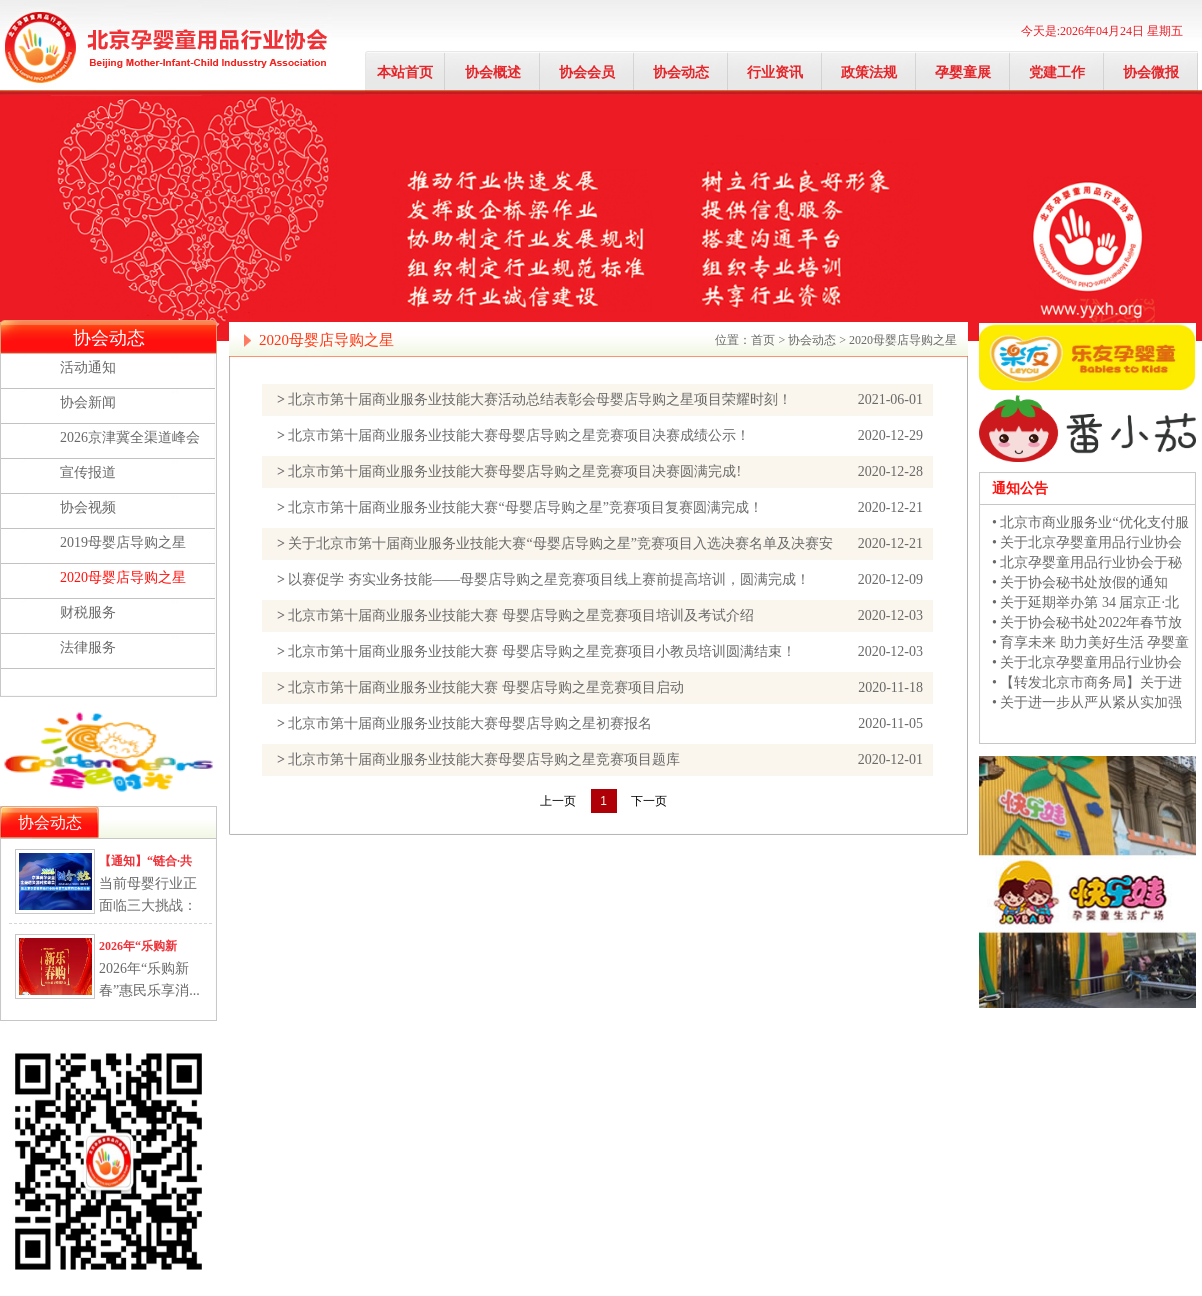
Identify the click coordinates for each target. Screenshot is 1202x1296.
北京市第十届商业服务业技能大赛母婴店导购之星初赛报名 (470, 723)
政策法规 (869, 72)
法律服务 (88, 647)
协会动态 (681, 72)
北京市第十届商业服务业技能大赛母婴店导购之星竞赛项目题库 (484, 759)
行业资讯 (775, 72)
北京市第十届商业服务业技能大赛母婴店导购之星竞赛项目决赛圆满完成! (514, 471)
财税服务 (88, 612)
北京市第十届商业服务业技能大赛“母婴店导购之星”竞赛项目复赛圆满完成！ (525, 507)
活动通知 (88, 367)
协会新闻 (88, 402)
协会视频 (88, 507)
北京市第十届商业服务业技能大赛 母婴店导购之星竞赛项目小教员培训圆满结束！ (542, 651)
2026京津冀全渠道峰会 (130, 437)
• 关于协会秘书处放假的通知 (1080, 582)
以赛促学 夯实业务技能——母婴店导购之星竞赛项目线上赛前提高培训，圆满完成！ (549, 579)
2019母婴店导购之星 (123, 542)
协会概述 (493, 72)
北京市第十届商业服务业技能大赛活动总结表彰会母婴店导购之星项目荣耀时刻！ (540, 399)
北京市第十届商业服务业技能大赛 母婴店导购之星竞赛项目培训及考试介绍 (521, 615)
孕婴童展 (963, 72)
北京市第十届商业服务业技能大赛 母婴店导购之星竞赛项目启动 (486, 687)
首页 (763, 340)
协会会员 (587, 72)
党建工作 (1057, 72)
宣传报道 (88, 472)
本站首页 (405, 72)
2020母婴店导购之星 (123, 577)
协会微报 (1151, 72)
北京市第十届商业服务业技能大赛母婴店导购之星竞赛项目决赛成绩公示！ (519, 435)
